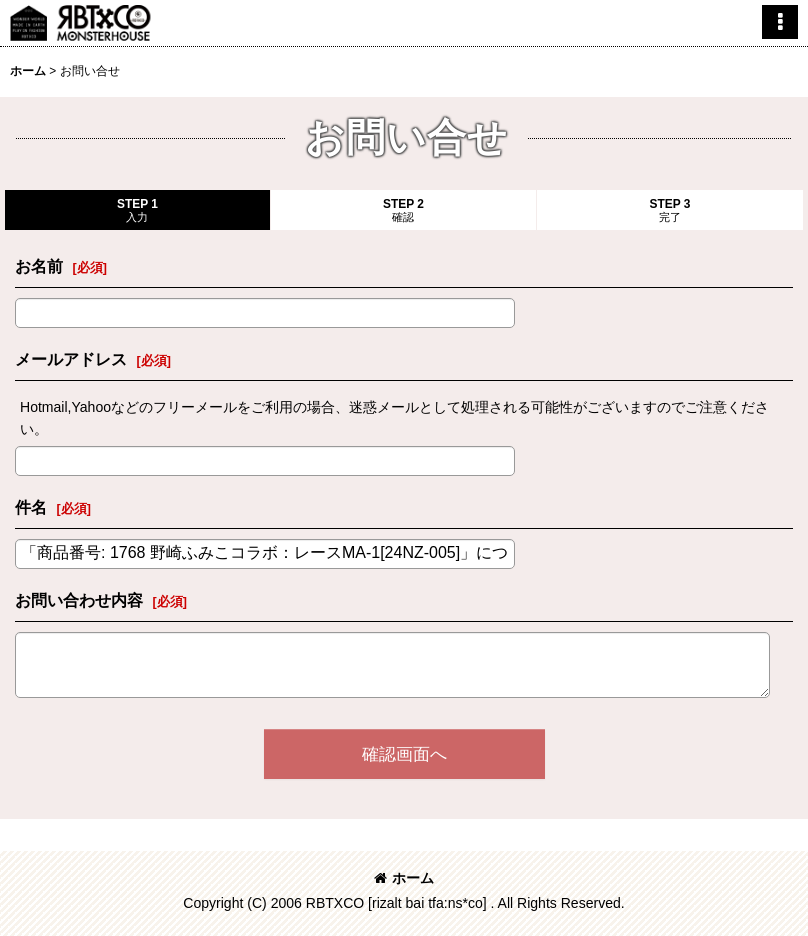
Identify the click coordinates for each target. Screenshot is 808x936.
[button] (780, 22)
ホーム (404, 878)
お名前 (39, 266)
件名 (31, 507)
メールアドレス (71, 359)
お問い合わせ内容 (79, 600)
